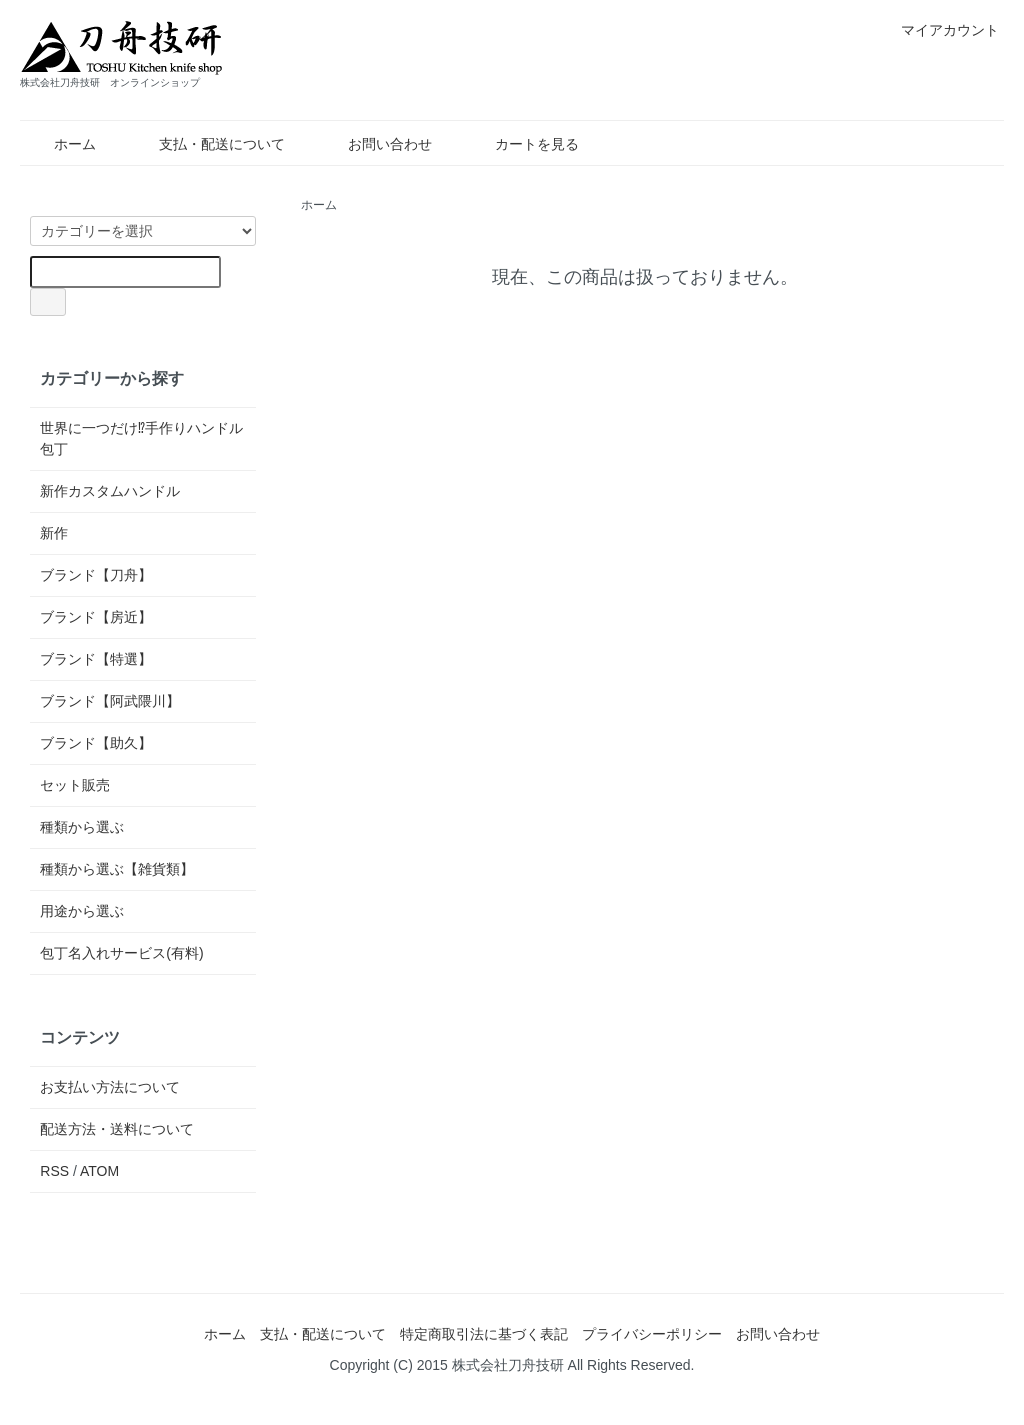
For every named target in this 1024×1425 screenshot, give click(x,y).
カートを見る (522, 144)
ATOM (99, 1171)
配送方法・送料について (117, 1129)
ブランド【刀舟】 (96, 575)
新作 (54, 533)
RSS (54, 1171)
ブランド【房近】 (96, 617)
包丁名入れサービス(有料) (121, 953)
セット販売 (75, 785)
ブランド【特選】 (96, 659)
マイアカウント (939, 30)
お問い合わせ (375, 144)
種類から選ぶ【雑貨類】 (117, 869)
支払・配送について (207, 144)
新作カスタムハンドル (110, 491)
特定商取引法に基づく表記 (484, 1334)
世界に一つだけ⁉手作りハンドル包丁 (141, 438)
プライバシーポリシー (652, 1334)
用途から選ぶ (82, 911)
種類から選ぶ (82, 827)
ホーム (60, 144)
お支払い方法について (110, 1087)
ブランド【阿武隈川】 (110, 701)
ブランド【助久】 (96, 743)
